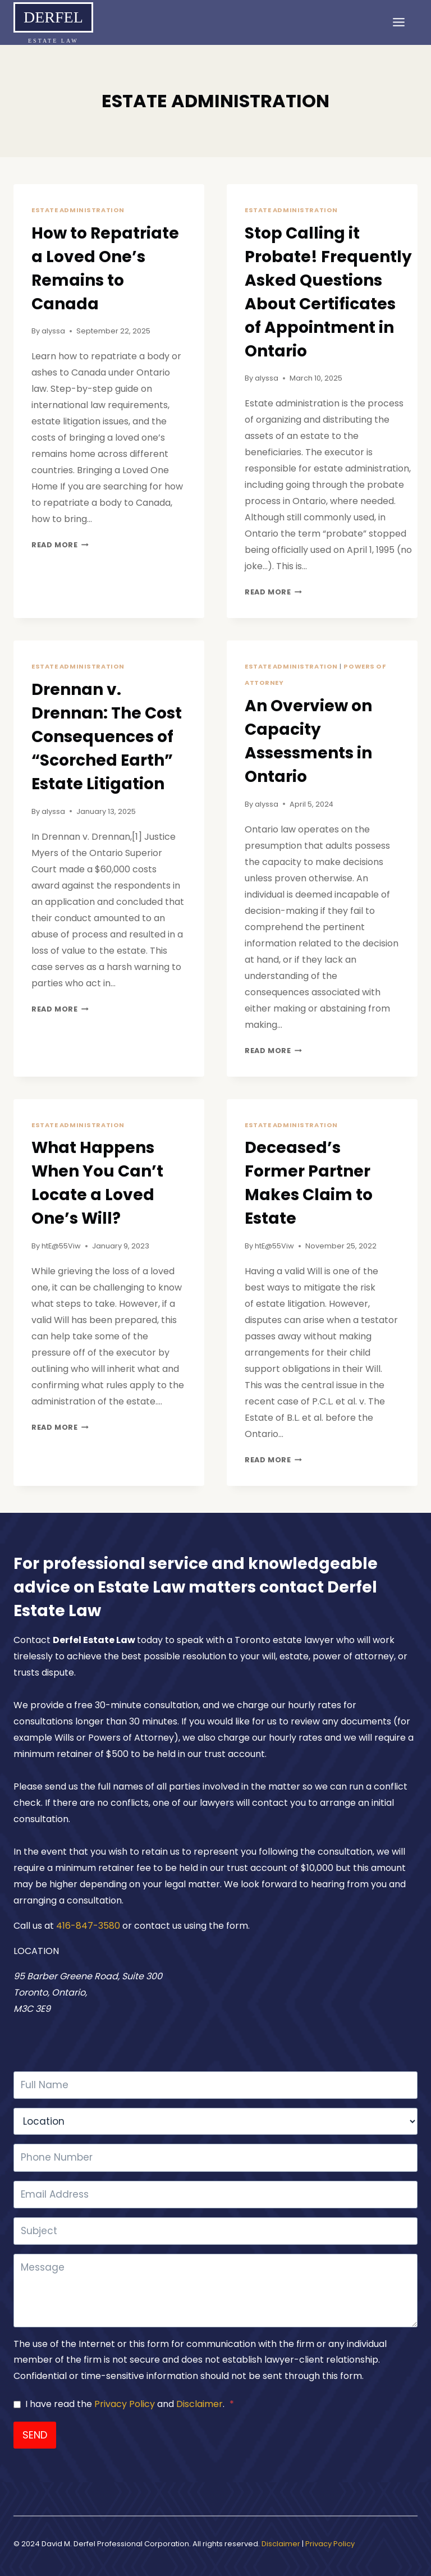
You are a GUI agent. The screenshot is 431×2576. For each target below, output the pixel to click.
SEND (34, 2435)
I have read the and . (129, 2403)
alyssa (53, 331)
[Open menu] (402, 28)
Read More (60, 545)
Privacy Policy (124, 2403)
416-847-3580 (89, 1925)
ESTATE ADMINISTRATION (78, 209)
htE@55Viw (61, 1246)
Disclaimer (199, 2403)
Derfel (53, 17)
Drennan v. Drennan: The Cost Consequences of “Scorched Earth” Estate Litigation (106, 737)
